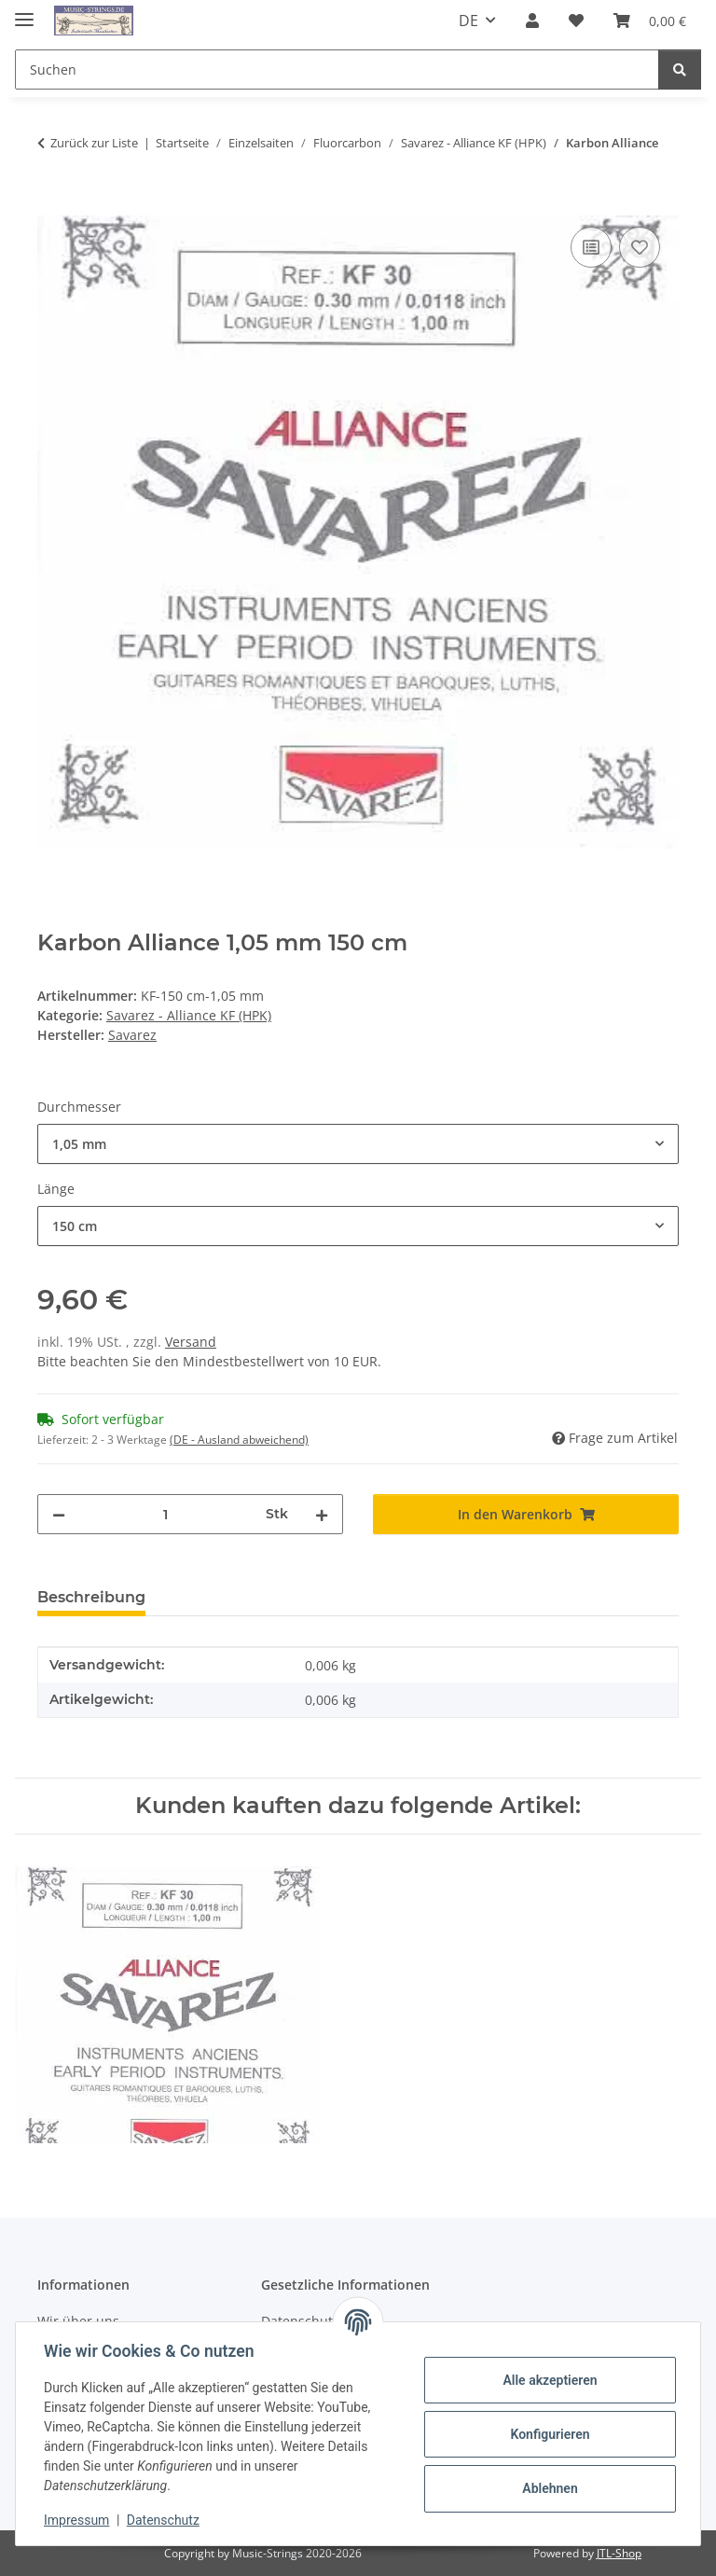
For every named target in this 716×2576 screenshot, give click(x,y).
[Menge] (165, 1514)
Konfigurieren (547, 2434)
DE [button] (468, 20)
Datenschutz (165, 2520)
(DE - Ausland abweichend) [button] (239, 1439)
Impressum (78, 2520)
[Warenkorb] (650, 20)
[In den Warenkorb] (52, 201)
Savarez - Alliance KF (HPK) (188, 1015)
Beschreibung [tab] (91, 1597)
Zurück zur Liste (94, 142)
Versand (190, 1341)
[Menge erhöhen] (321, 1514)
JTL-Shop (619, 2553)
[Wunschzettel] (576, 20)
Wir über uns (78, 2321)
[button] (532, 20)
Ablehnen (547, 2488)
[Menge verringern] (58, 1514)
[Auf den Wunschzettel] (639, 247)
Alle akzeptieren (548, 2380)
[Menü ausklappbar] (24, 11)
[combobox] (358, 1144)
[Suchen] (337, 69)
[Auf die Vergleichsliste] (591, 247)
